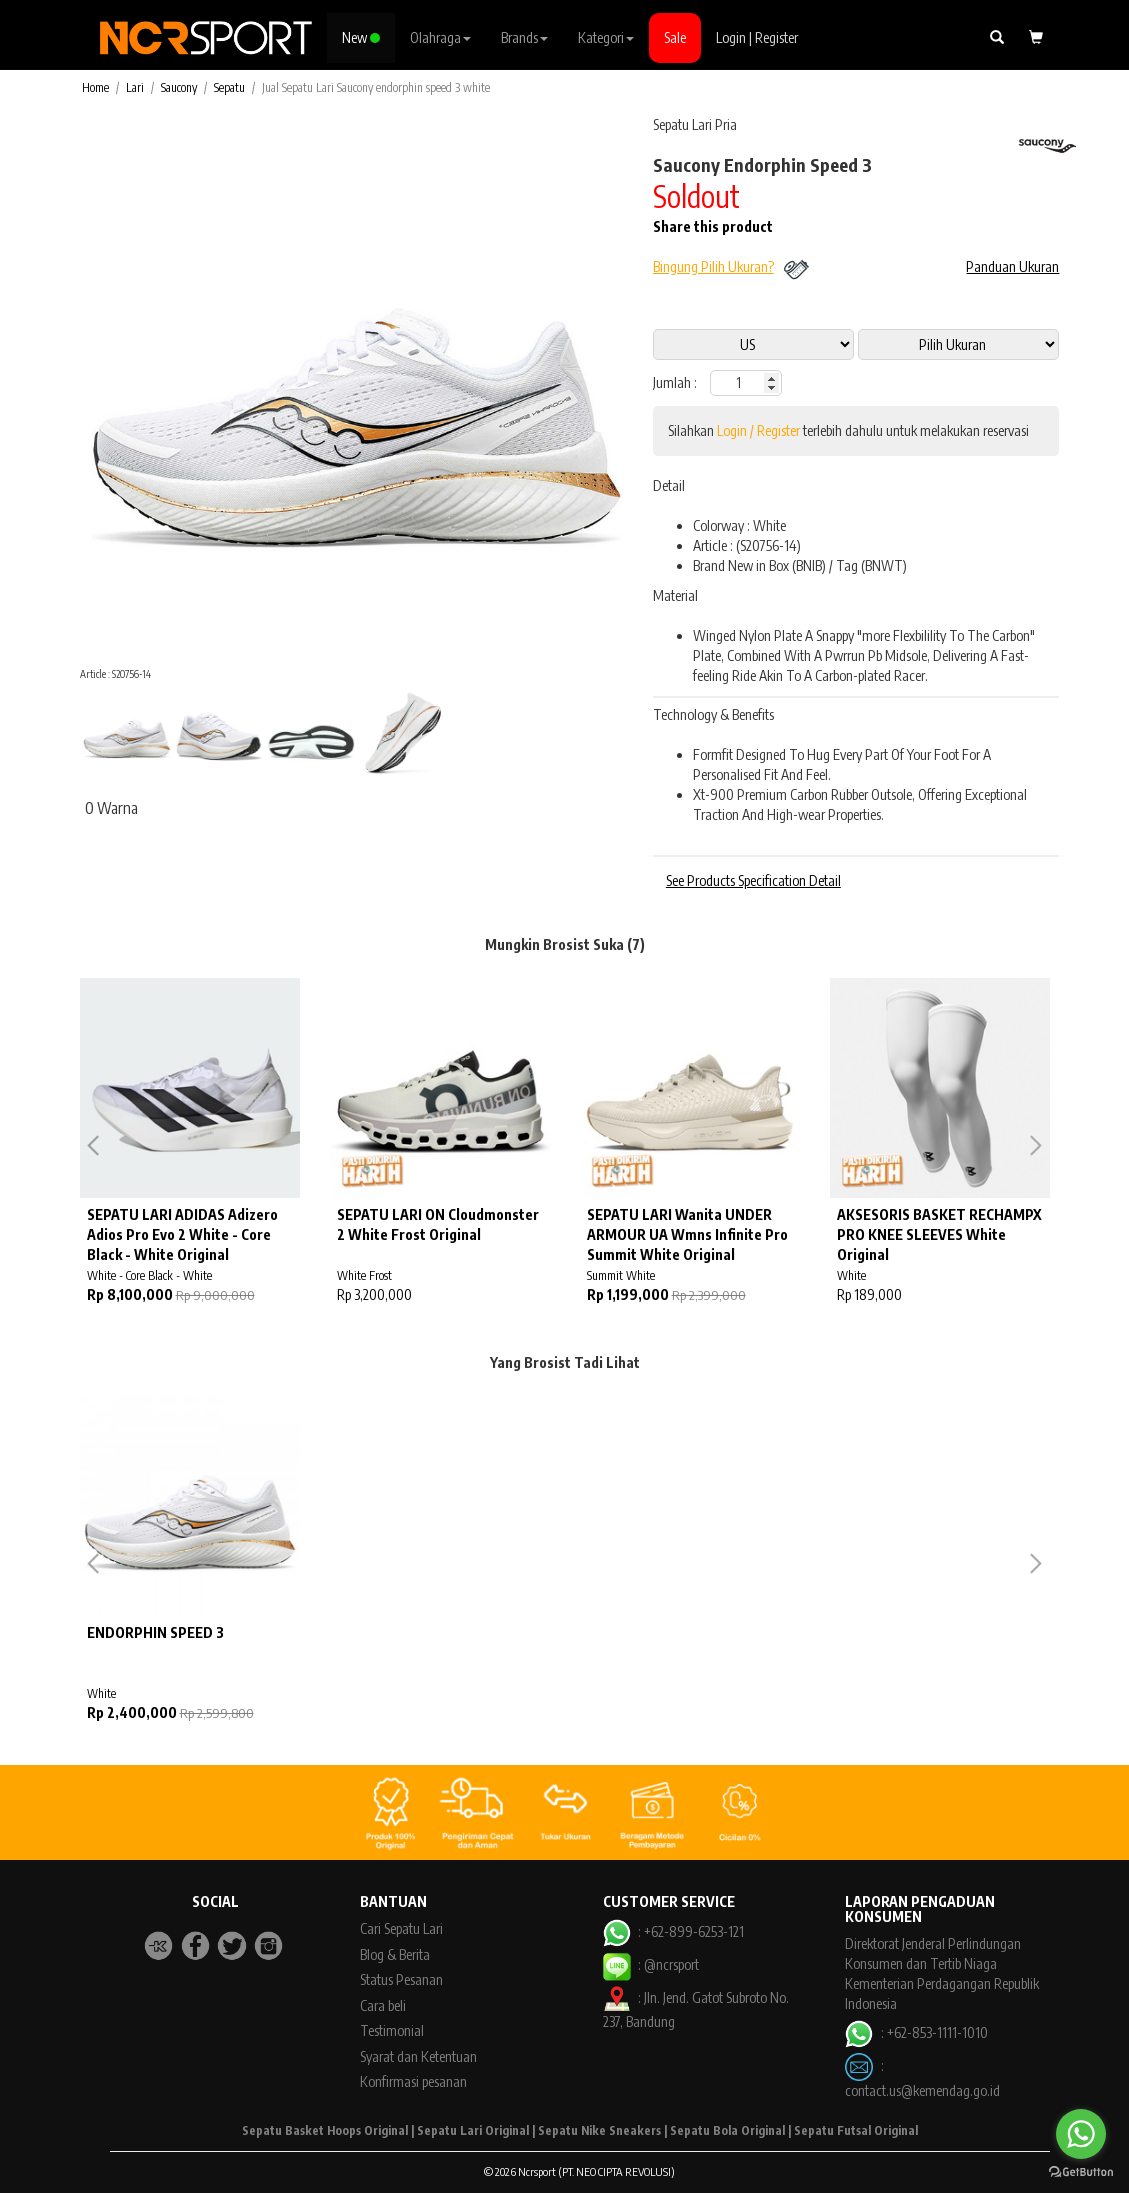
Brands (524, 37)
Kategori (606, 37)
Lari (135, 87)
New (361, 37)
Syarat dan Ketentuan (418, 2056)
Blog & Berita (395, 1954)
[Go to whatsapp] (1081, 2134)
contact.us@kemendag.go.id (922, 2090)
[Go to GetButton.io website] (1081, 2172)
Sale (675, 37)
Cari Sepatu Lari (401, 1928)
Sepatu (229, 87)
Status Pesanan (401, 1979)
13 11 (958, 344)
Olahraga (440, 37)
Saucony (179, 87)
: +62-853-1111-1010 (916, 2032)
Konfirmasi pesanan (413, 2081)
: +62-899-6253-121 (673, 1931)
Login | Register (757, 37)
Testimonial (392, 2030)
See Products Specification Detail (753, 880)
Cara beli (383, 2005)
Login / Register (758, 430)
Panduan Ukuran (1012, 266)
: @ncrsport (651, 1964)
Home (95, 87)
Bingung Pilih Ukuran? (713, 266)
